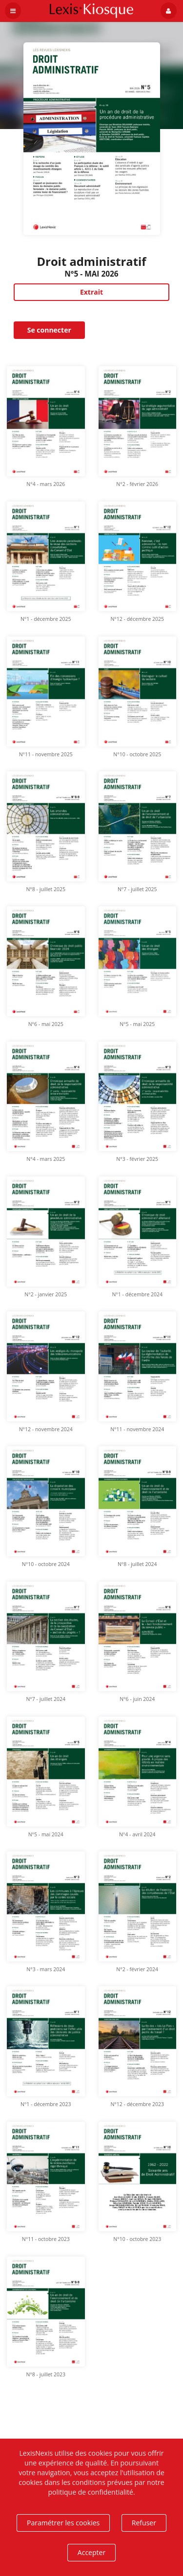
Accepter (91, 2552)
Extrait (91, 292)
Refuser (144, 2522)
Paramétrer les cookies (63, 2522)
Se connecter (49, 330)
